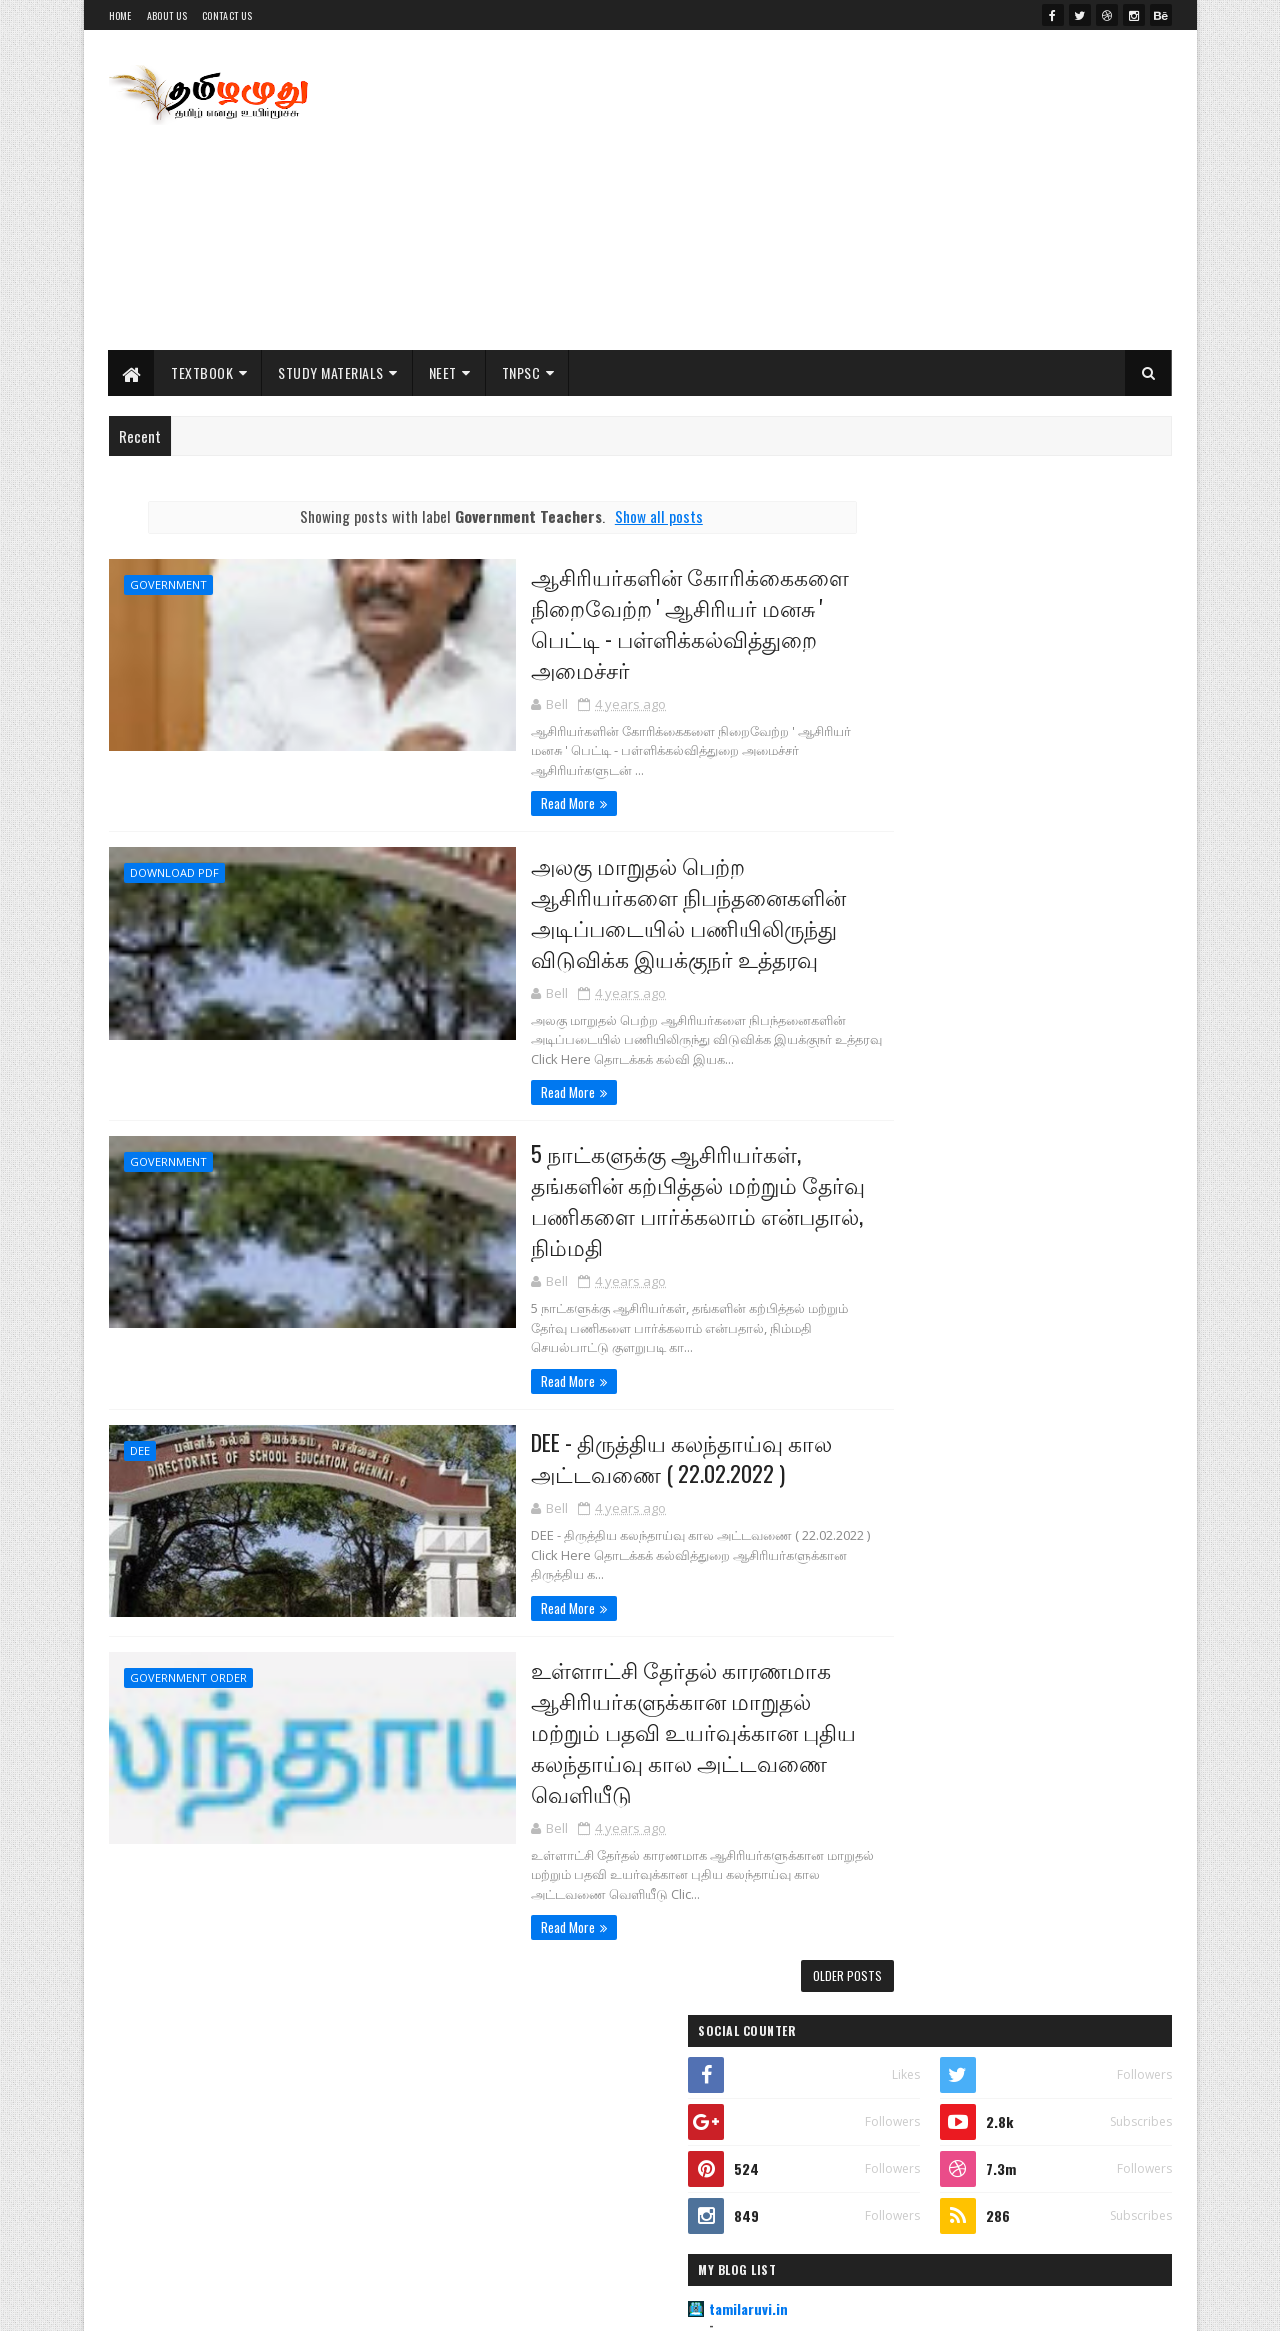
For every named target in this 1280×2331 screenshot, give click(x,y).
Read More (466, 787)
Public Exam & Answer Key (992, 1307)
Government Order (188, 1660)
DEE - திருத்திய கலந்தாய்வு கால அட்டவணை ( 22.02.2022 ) (586, 1446)
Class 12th (939, 1067)
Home (120, 15)
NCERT (882, 2078)
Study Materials (332, 372)
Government (168, 584)
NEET (443, 372)
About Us (167, 15)
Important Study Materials (996, 1247)
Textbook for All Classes (1004, 1712)
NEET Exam (892, 2146)
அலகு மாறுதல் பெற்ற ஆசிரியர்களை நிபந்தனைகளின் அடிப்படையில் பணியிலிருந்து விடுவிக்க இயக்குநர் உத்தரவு (594, 895)
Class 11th (939, 1127)
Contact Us (227, 15)
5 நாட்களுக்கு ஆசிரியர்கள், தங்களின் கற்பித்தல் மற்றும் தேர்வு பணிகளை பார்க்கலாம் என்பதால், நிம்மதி (604, 1186)
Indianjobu (907, 843)
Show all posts (620, 516)
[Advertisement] (808, 190)
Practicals (941, 1367)
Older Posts (770, 1962)
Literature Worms (929, 891)
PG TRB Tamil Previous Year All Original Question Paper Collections (1042, 1479)
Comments (1091, 1798)
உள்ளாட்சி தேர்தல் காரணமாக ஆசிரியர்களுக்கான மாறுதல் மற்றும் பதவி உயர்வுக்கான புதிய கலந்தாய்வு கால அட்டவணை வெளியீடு (615, 1715)
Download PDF (174, 856)
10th (879, 1977)
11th (878, 2011)
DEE (140, 1439)
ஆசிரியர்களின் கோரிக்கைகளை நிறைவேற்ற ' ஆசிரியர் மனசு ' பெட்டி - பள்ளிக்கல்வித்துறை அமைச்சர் (595, 623)
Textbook (203, 372)
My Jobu (898, 939)
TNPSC (521, 372)
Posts (933, 1798)
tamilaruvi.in (913, 795)
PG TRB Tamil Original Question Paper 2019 (1052, 1550)
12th (879, 2044)
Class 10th (939, 1187)
